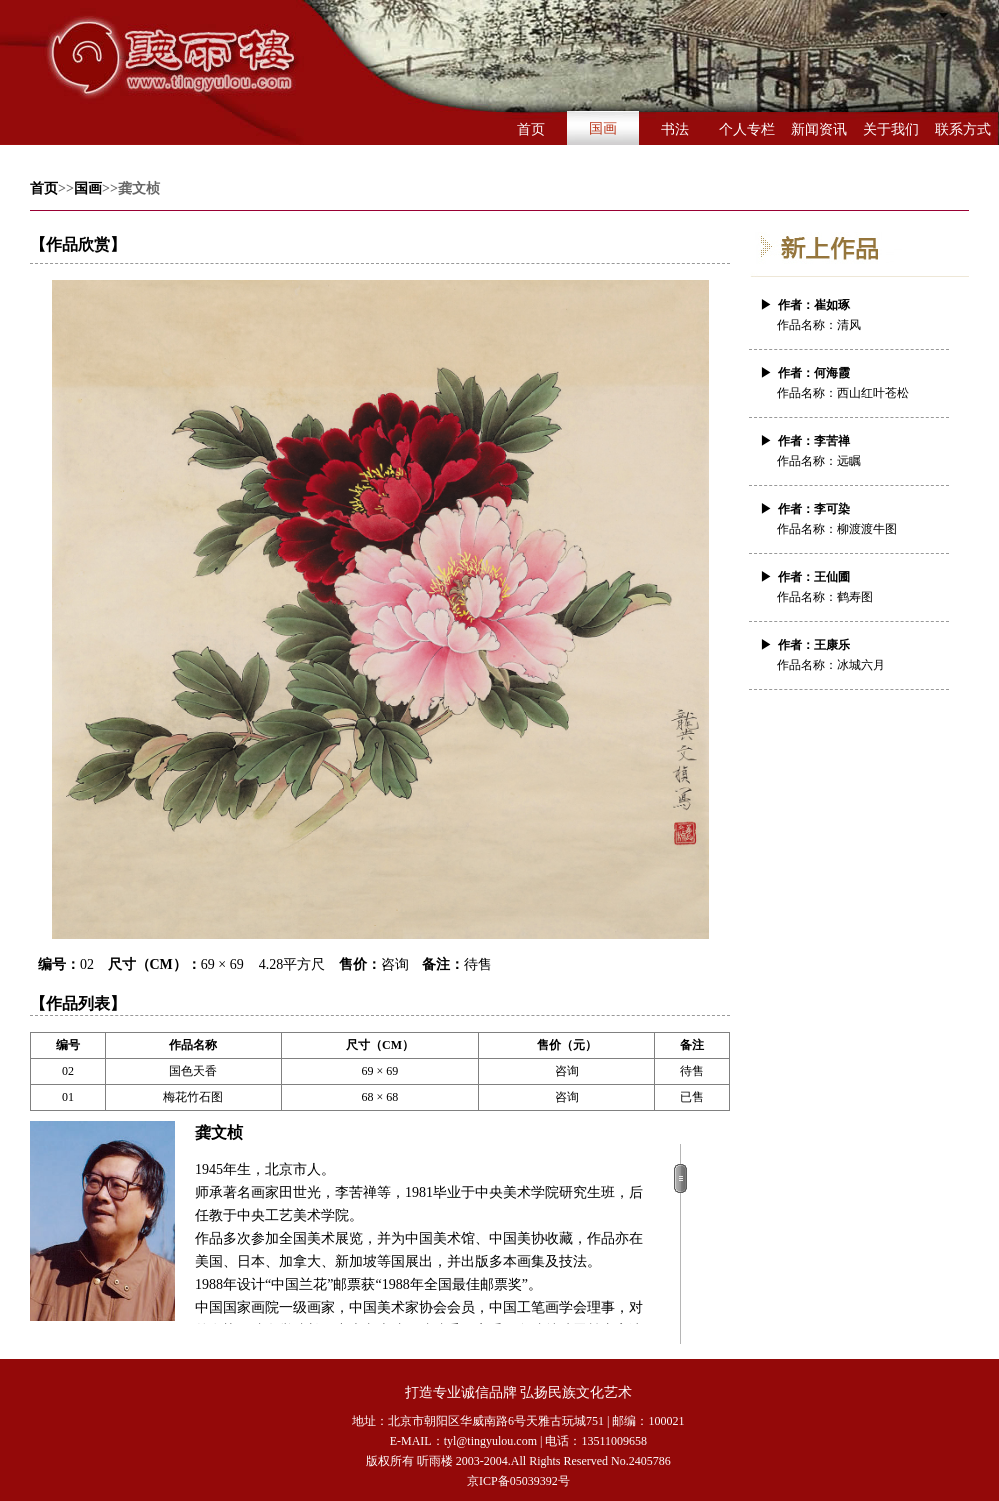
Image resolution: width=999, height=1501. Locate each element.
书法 (675, 129)
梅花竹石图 (193, 1097)
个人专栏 (747, 129)
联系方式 (963, 129)
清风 (849, 325)
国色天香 (193, 1071)
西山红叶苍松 (873, 393)
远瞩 (849, 461)
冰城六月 (861, 665)
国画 (603, 128)
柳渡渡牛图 (867, 529)
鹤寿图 (855, 597)
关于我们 (891, 129)
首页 (531, 129)
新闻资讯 (819, 129)
